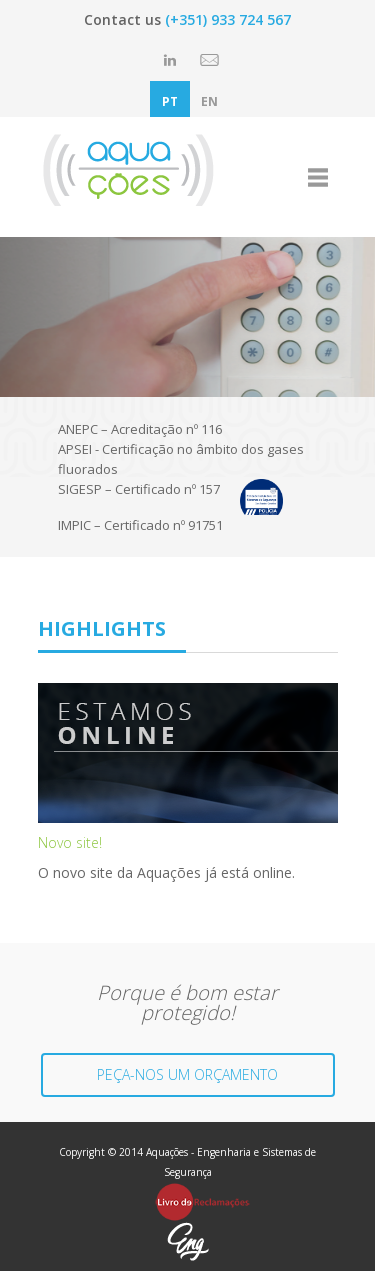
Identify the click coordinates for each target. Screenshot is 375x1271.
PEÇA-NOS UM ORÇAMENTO (187, 1074)
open (318, 177)
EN (209, 101)
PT (170, 101)
